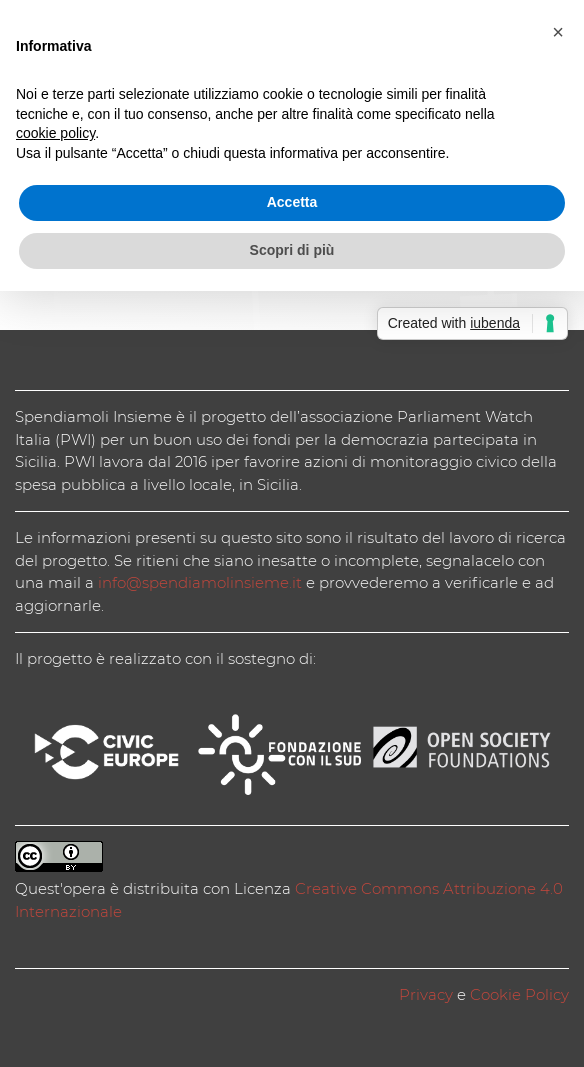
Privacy (426, 994)
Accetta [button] (292, 202)
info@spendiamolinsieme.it (200, 582)
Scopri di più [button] (292, 250)
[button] (558, 32)
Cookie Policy (519, 994)
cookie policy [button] (55, 133)
